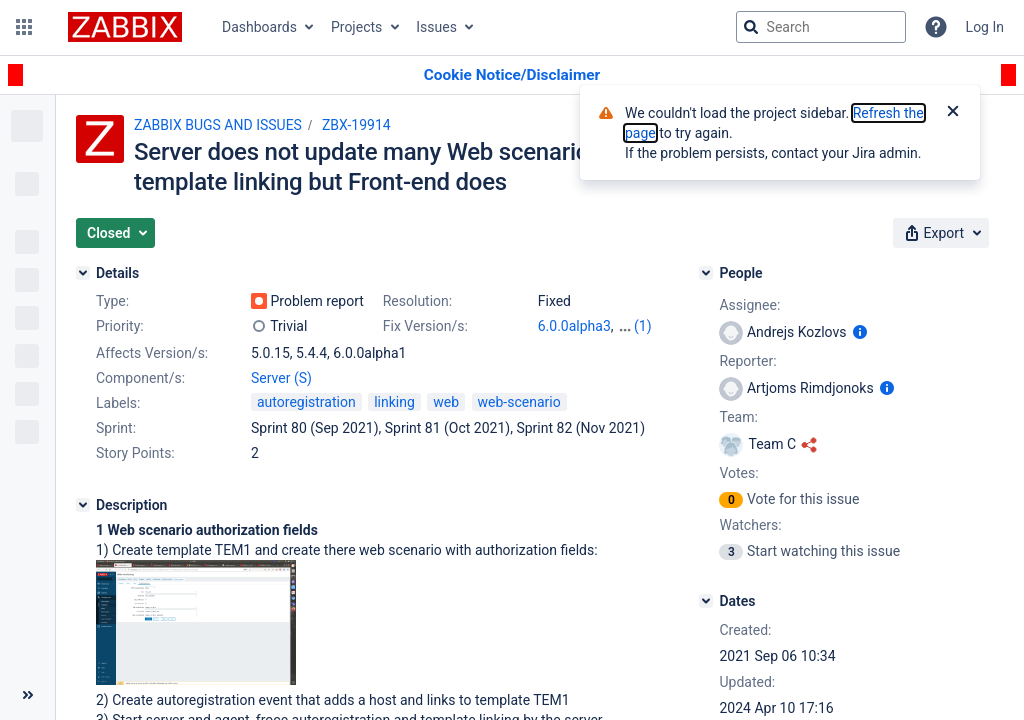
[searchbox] (821, 27)
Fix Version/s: (425, 326)
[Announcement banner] (512, 75)
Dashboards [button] (259, 27)
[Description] (83, 505)
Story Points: (135, 453)
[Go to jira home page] (125, 27)
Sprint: (116, 428)
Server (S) (281, 378)
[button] (24, 27)
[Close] (953, 113)
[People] (706, 273)
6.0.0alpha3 (574, 326)
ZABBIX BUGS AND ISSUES (218, 125)
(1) (643, 326)
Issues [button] (436, 27)
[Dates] (706, 601)
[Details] (83, 273)
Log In (985, 27)
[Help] (936, 27)
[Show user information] (860, 332)
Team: (738, 417)
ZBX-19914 (356, 125)
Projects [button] (356, 27)
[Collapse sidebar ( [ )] (27, 695)
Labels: (118, 403)
